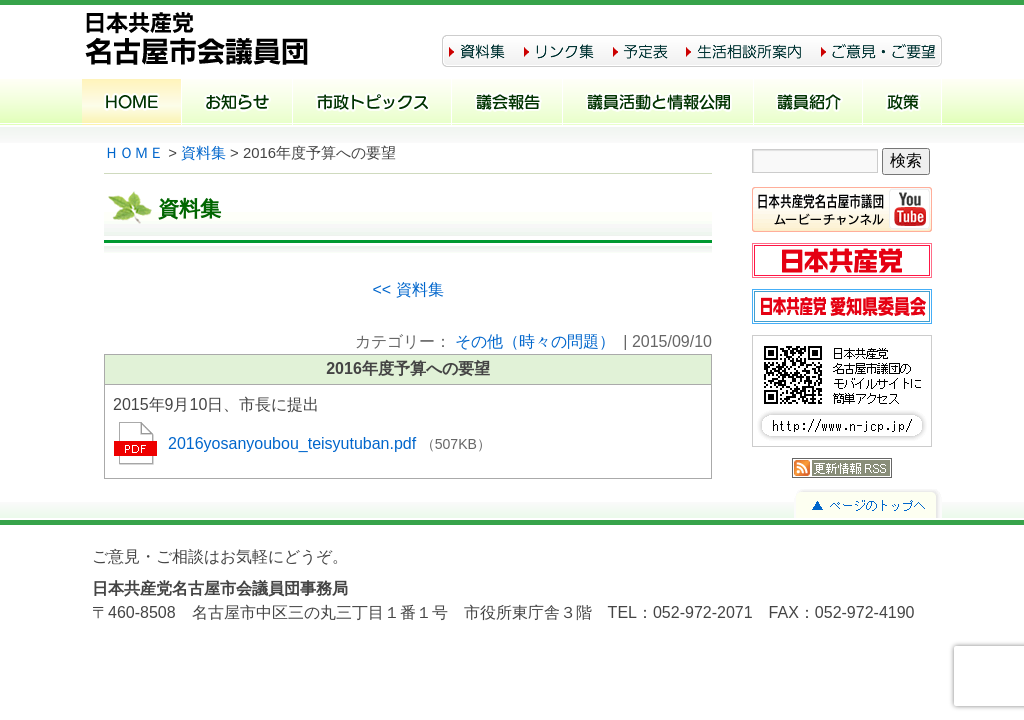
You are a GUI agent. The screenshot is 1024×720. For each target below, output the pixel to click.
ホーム (132, 104)
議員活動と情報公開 (658, 104)
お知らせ (237, 104)
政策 (902, 104)
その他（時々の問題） (535, 341)
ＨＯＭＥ (134, 153)
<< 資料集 (407, 289)
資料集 (203, 153)
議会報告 (507, 104)
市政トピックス (372, 104)
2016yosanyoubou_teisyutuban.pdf (294, 443)
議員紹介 (808, 104)
